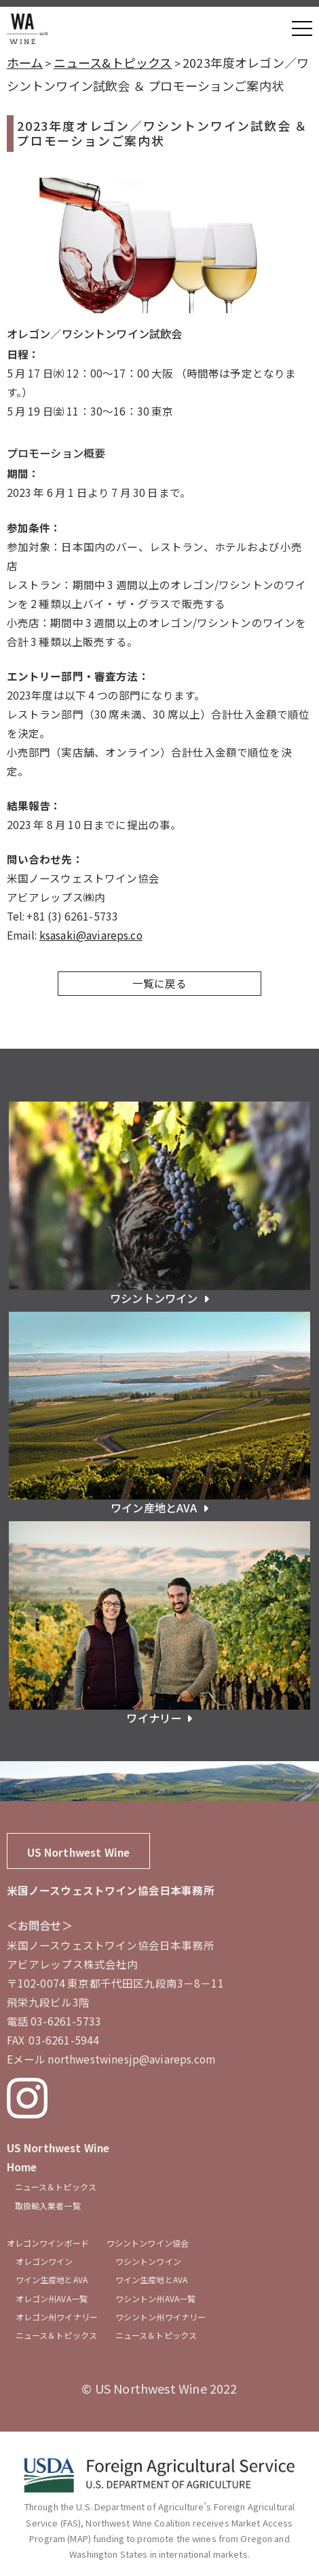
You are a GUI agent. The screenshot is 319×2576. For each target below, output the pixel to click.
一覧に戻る (159, 982)
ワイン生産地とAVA (52, 2279)
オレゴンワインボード (48, 2243)
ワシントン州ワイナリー (160, 2316)
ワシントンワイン (148, 2261)
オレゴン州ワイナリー (57, 2316)
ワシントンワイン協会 (148, 2243)
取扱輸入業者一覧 (48, 2205)
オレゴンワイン (44, 2261)
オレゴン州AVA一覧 (52, 2298)
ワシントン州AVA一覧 (155, 2298)
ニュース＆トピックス (55, 2186)
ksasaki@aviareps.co (91, 934)
